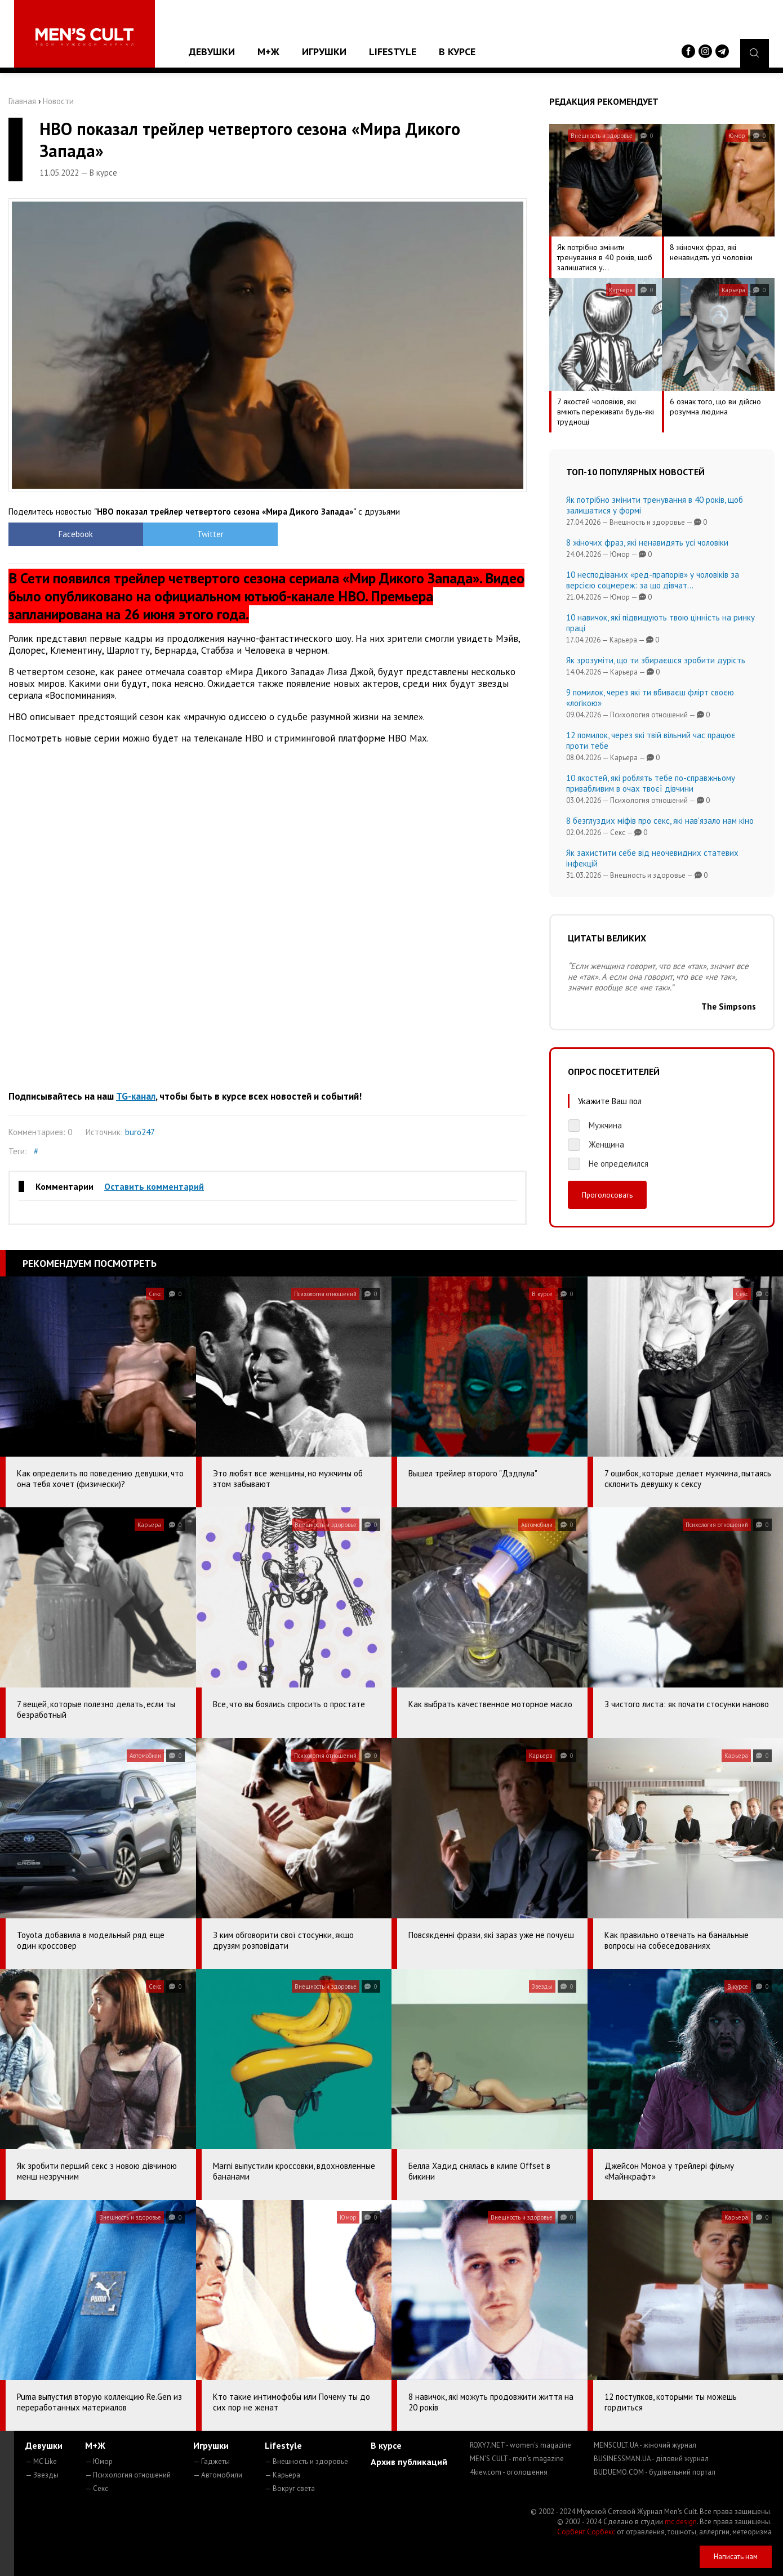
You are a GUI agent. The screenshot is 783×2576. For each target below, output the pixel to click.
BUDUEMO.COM (654, 2472)
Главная (22, 101)
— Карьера (282, 2475)
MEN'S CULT (517, 2458)
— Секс (96, 2488)
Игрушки (324, 51)
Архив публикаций (409, 2461)
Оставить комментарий (154, 1186)
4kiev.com (509, 2472)
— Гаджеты (211, 2461)
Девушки (212, 51)
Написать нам (736, 2556)
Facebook (73, 534)
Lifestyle (392, 51)
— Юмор (99, 2461)
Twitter (203, 534)
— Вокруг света (290, 2488)
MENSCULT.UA (645, 2445)
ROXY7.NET (520, 2445)
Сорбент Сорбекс (586, 2532)
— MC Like (41, 2461)
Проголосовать (607, 1195)
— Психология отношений (128, 2475)
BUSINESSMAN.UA (651, 2458)
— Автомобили (217, 2475)
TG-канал (135, 1096)
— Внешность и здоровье (306, 2461)
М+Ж (268, 51)
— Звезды (42, 2475)
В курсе (457, 51)
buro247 (140, 1132)
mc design (681, 2521)
